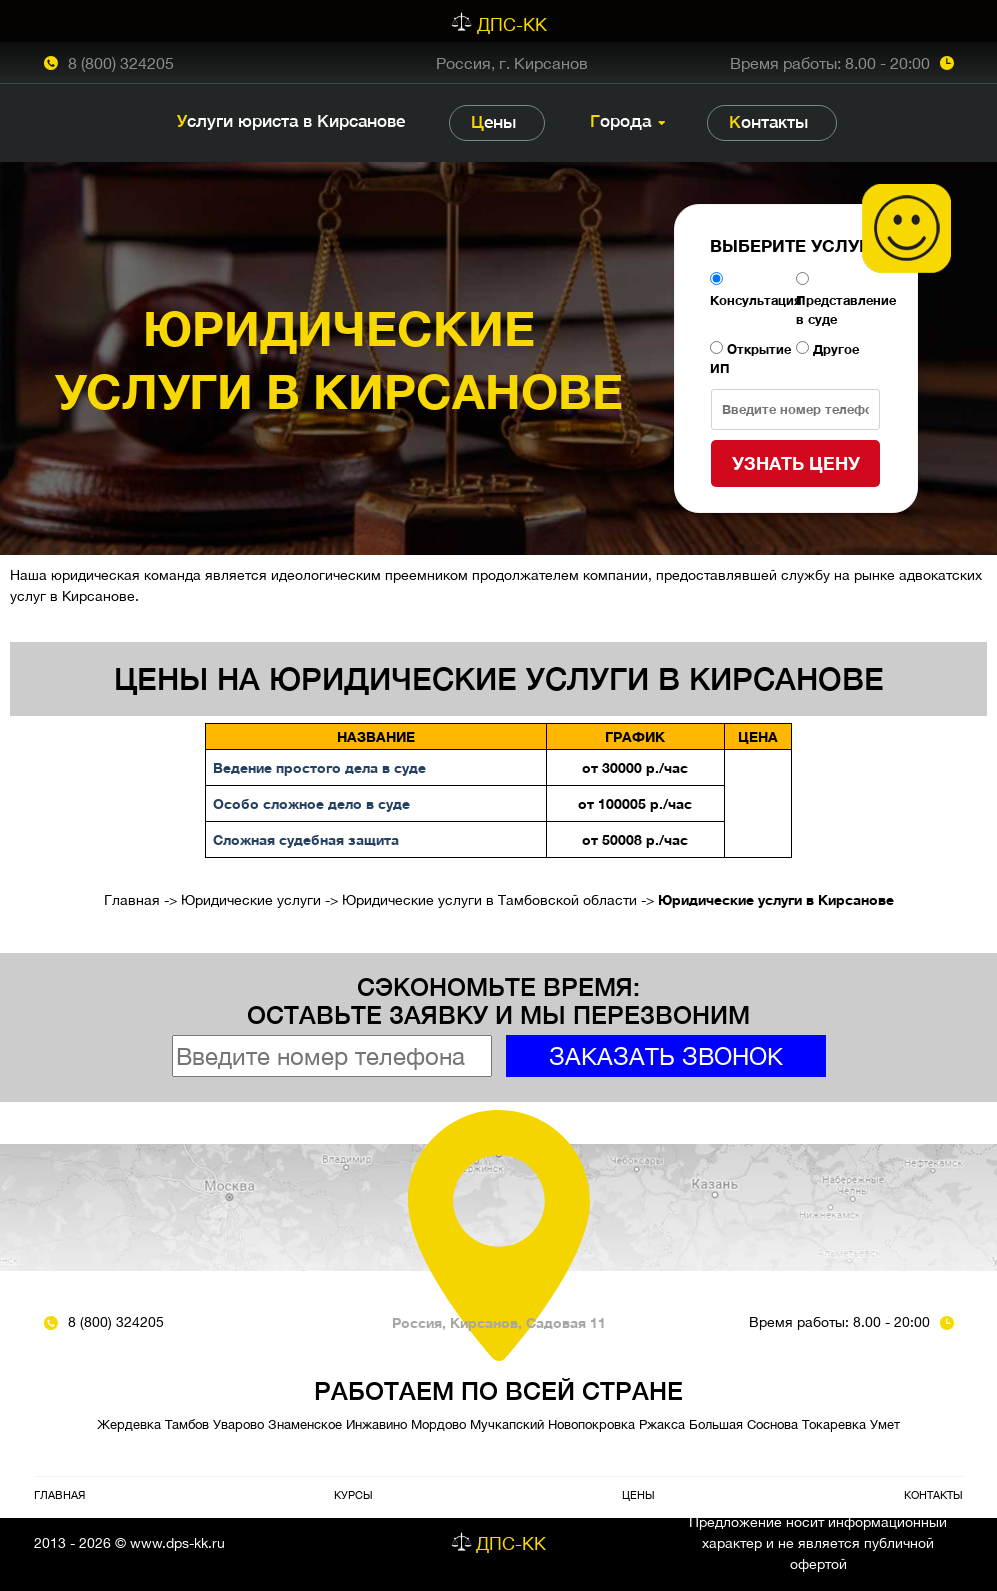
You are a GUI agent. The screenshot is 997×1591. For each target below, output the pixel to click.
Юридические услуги (251, 900)
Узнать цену (796, 463)
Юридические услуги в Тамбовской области (489, 900)
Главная (132, 900)
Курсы (353, 1494)
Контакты (768, 122)
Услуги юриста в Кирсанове (291, 121)
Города (620, 121)
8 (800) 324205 (121, 63)
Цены (493, 122)
